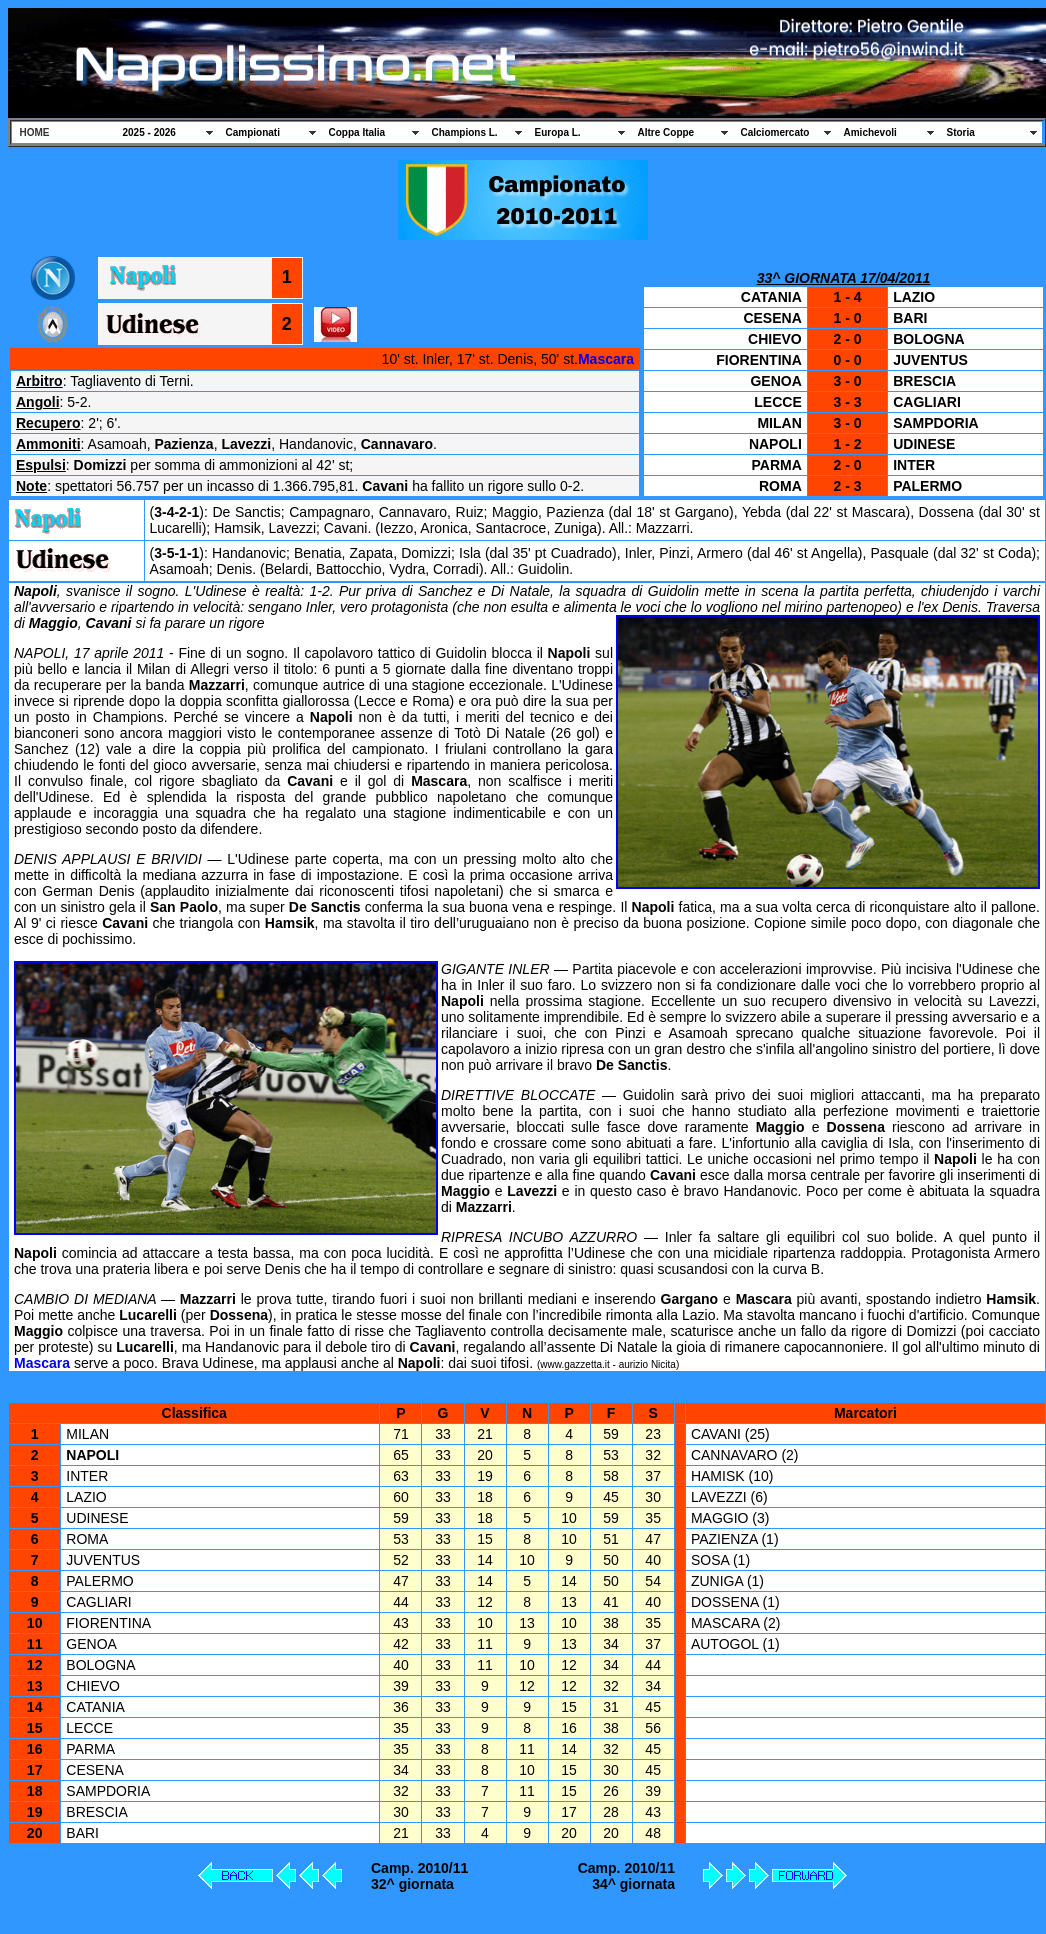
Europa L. (558, 132)
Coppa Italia (357, 132)
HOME (35, 132)
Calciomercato (775, 132)
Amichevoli (870, 132)
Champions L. (465, 132)
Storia (961, 132)
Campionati (253, 132)
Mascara (606, 359)
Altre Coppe (666, 132)
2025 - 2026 (149, 132)
